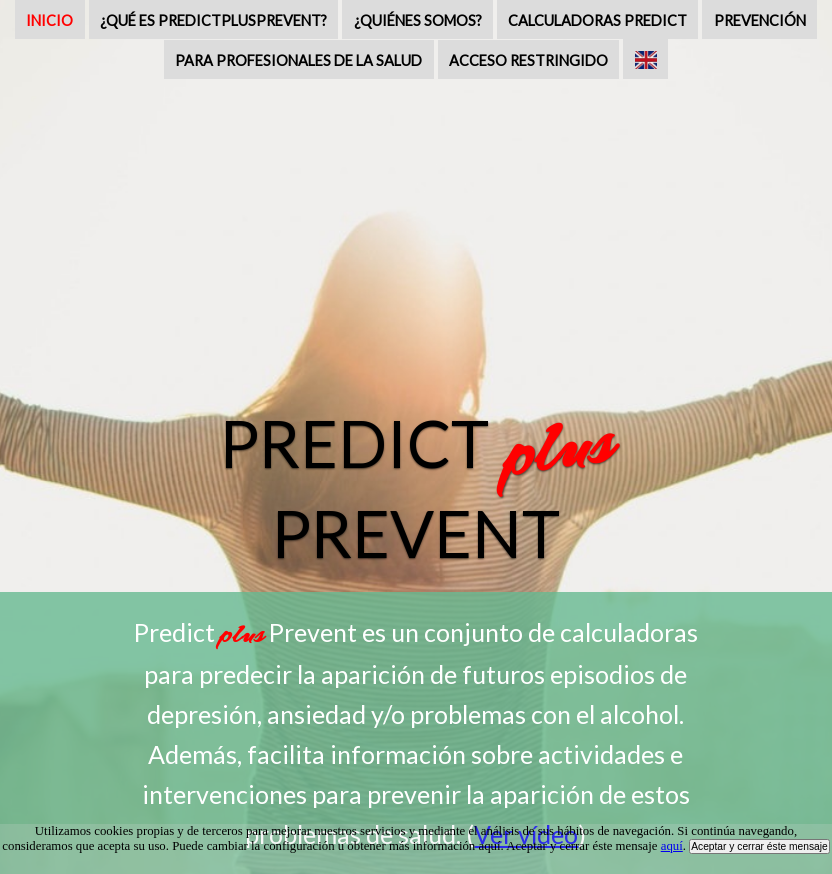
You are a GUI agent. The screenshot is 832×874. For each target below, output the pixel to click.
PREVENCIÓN (760, 20)
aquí (672, 846)
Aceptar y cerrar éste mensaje (759, 846)
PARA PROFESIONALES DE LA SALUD (298, 60)
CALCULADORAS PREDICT (597, 20)
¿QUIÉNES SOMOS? (418, 20)
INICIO (49, 20)
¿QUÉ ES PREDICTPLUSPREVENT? (213, 20)
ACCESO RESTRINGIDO (528, 60)
